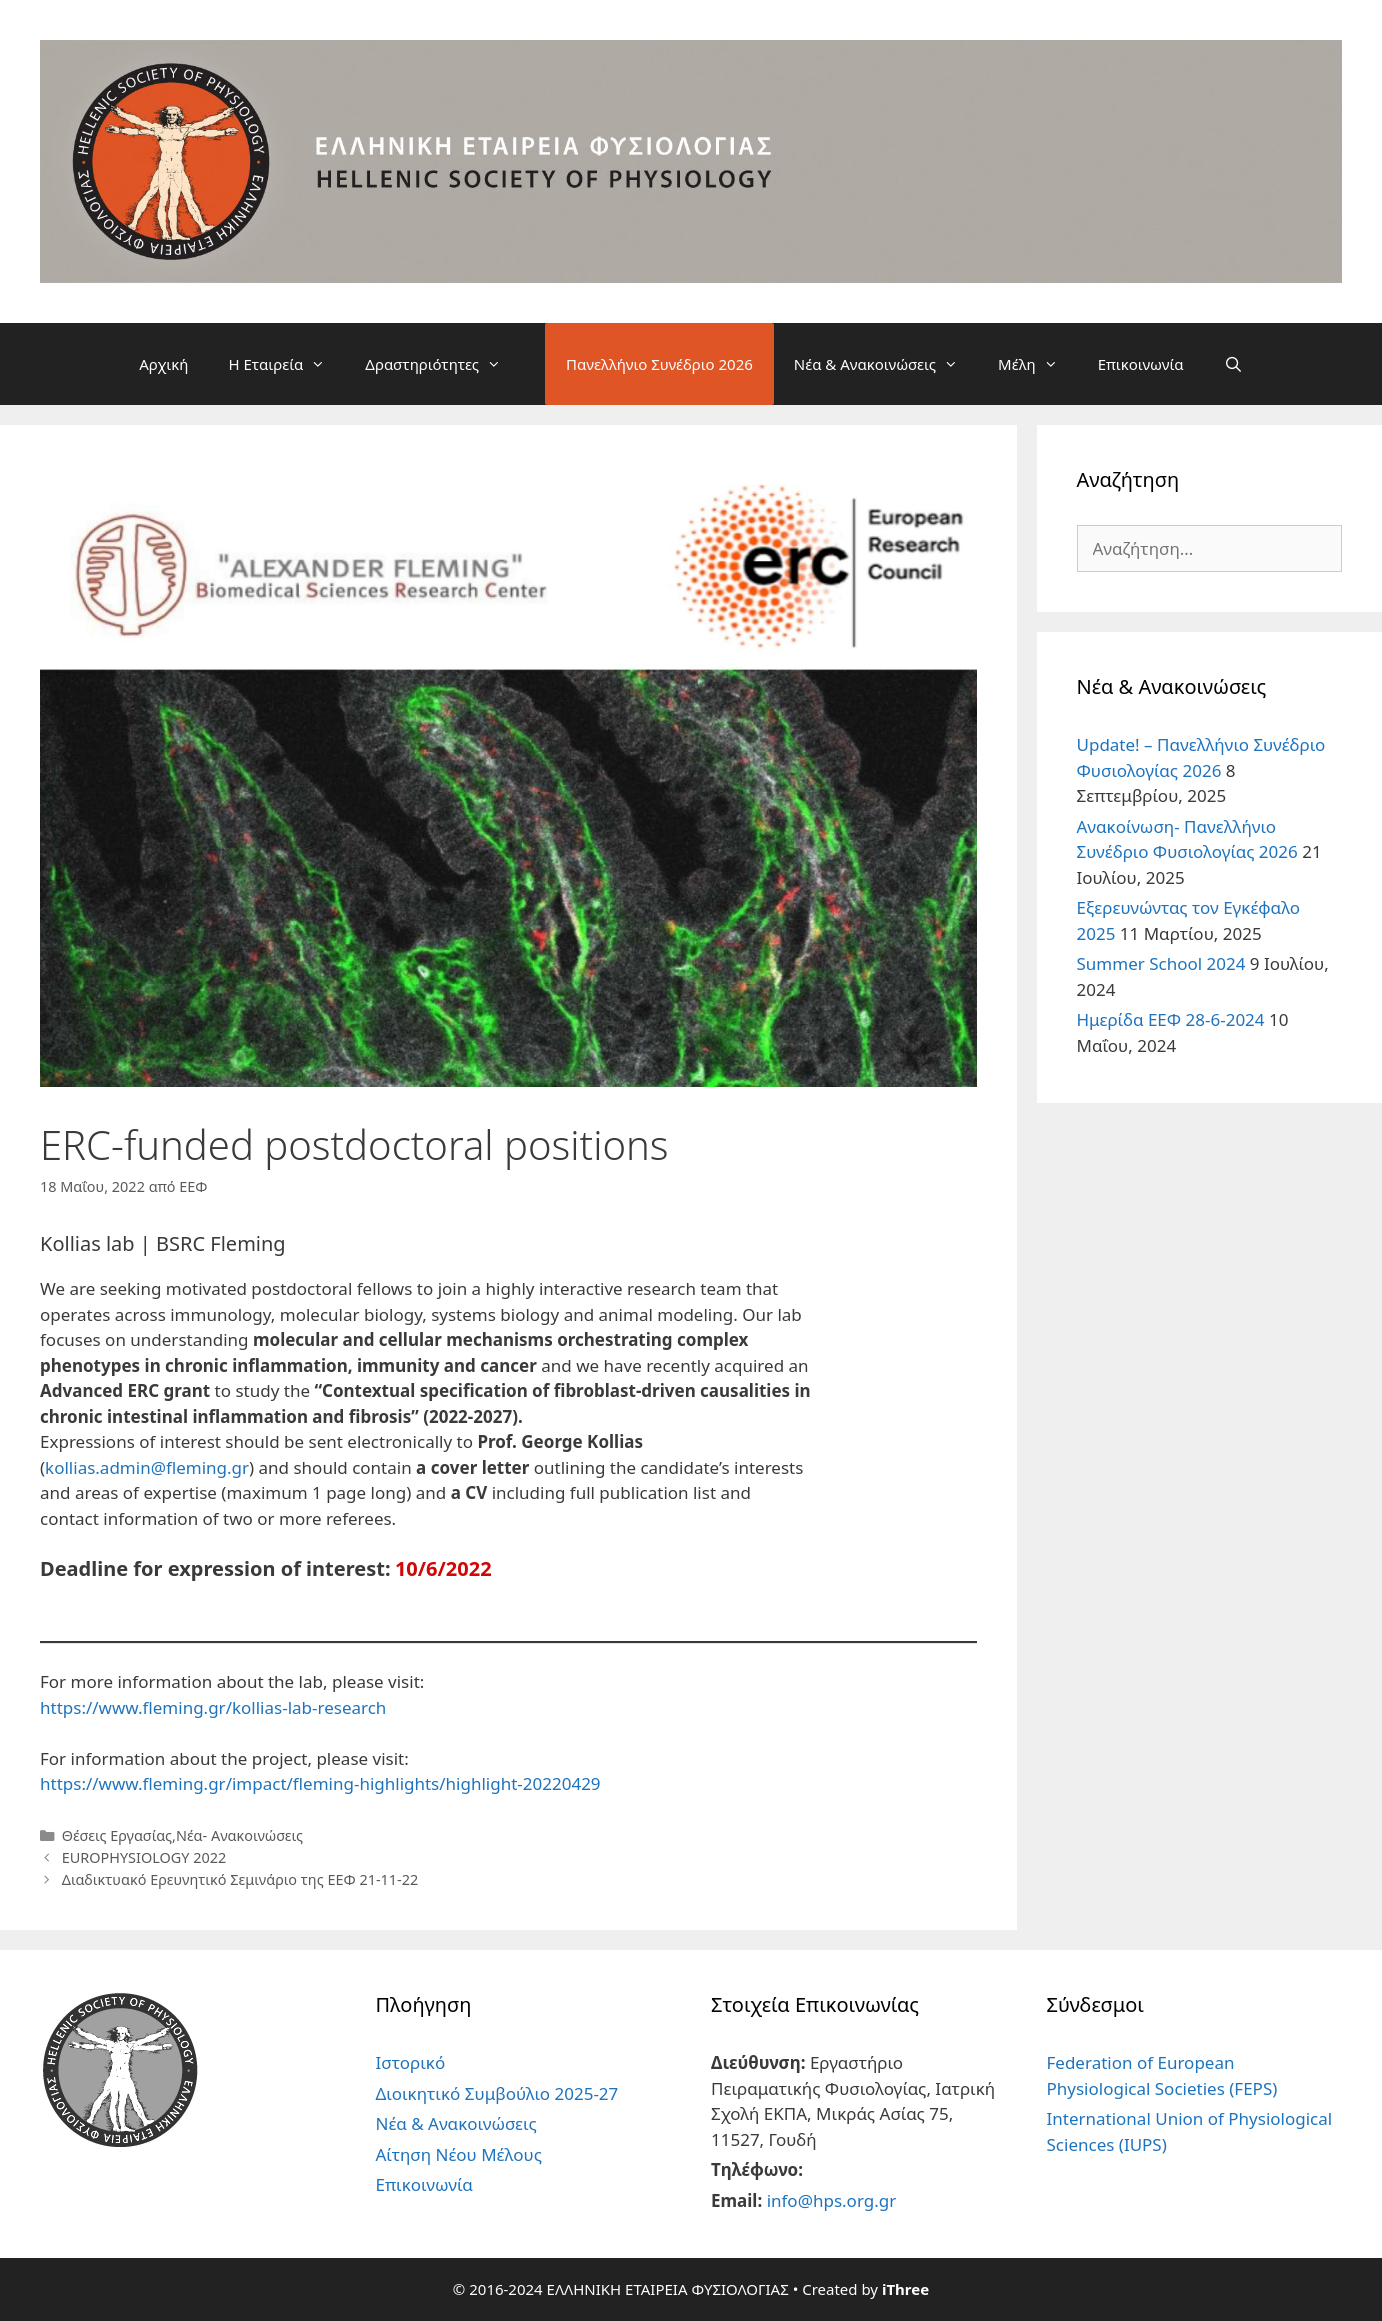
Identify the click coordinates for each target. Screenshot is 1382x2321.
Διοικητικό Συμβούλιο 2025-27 (497, 2093)
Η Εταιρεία (286, 364)
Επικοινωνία (1141, 364)
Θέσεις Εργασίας (117, 1835)
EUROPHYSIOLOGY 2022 (144, 1857)
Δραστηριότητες (443, 364)
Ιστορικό (411, 2062)
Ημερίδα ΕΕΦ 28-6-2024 (1171, 1019)
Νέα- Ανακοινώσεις (239, 1835)
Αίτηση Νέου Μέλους (459, 2154)
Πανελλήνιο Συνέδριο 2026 (659, 364)
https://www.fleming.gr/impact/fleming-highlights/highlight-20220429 (320, 1783)
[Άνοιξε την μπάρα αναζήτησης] (1233, 364)
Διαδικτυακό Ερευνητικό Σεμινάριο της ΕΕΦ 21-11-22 (240, 1879)
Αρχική (163, 364)
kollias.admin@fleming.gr (147, 1467)
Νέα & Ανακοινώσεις (886, 364)
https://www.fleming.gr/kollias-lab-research (213, 1707)
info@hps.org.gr (832, 2200)
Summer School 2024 (1161, 963)
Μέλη (1038, 364)
